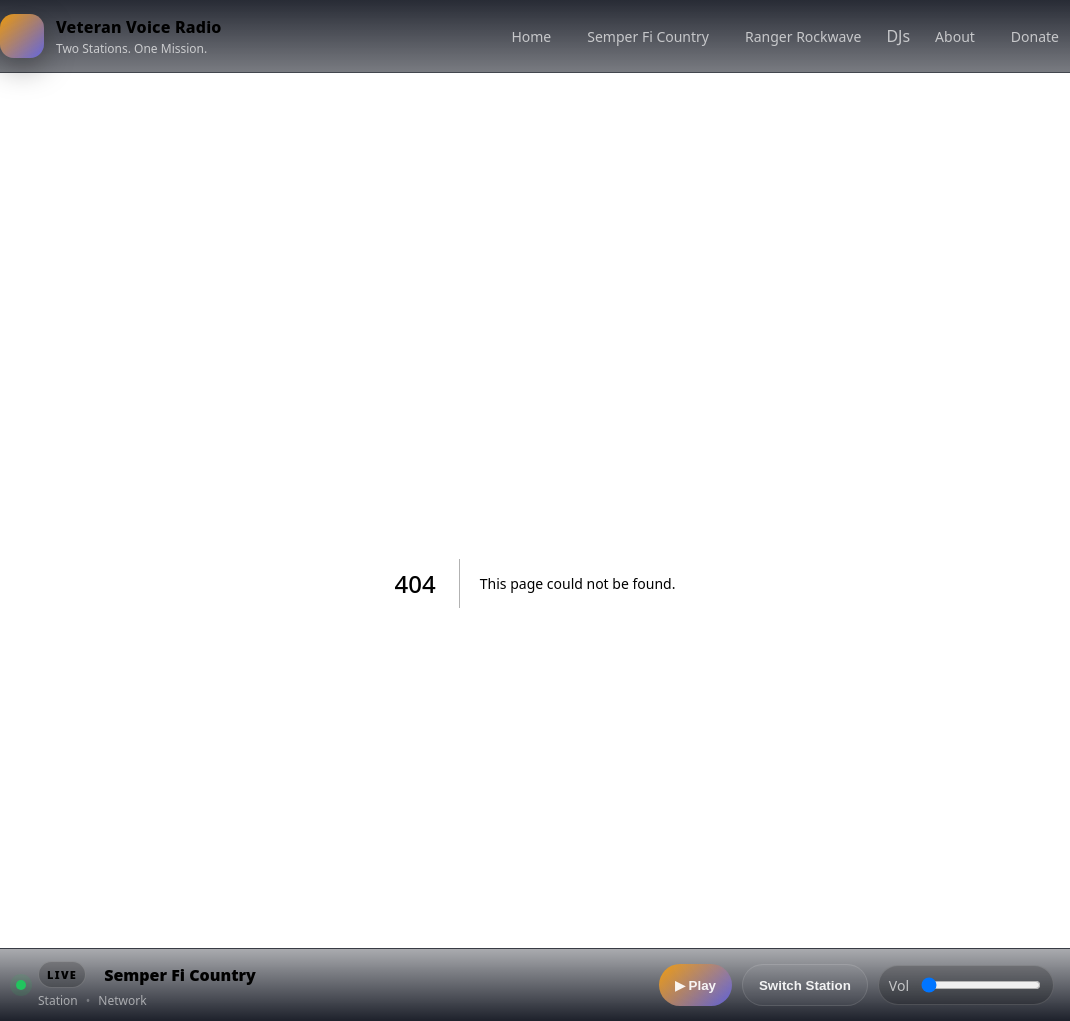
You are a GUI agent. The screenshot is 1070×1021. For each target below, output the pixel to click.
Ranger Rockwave (803, 36)
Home (531, 36)
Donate (1035, 36)
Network (122, 1000)
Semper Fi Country (648, 36)
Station (58, 1000)
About (955, 36)
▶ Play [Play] (695, 985)
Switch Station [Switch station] (805, 985)
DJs (898, 36)
